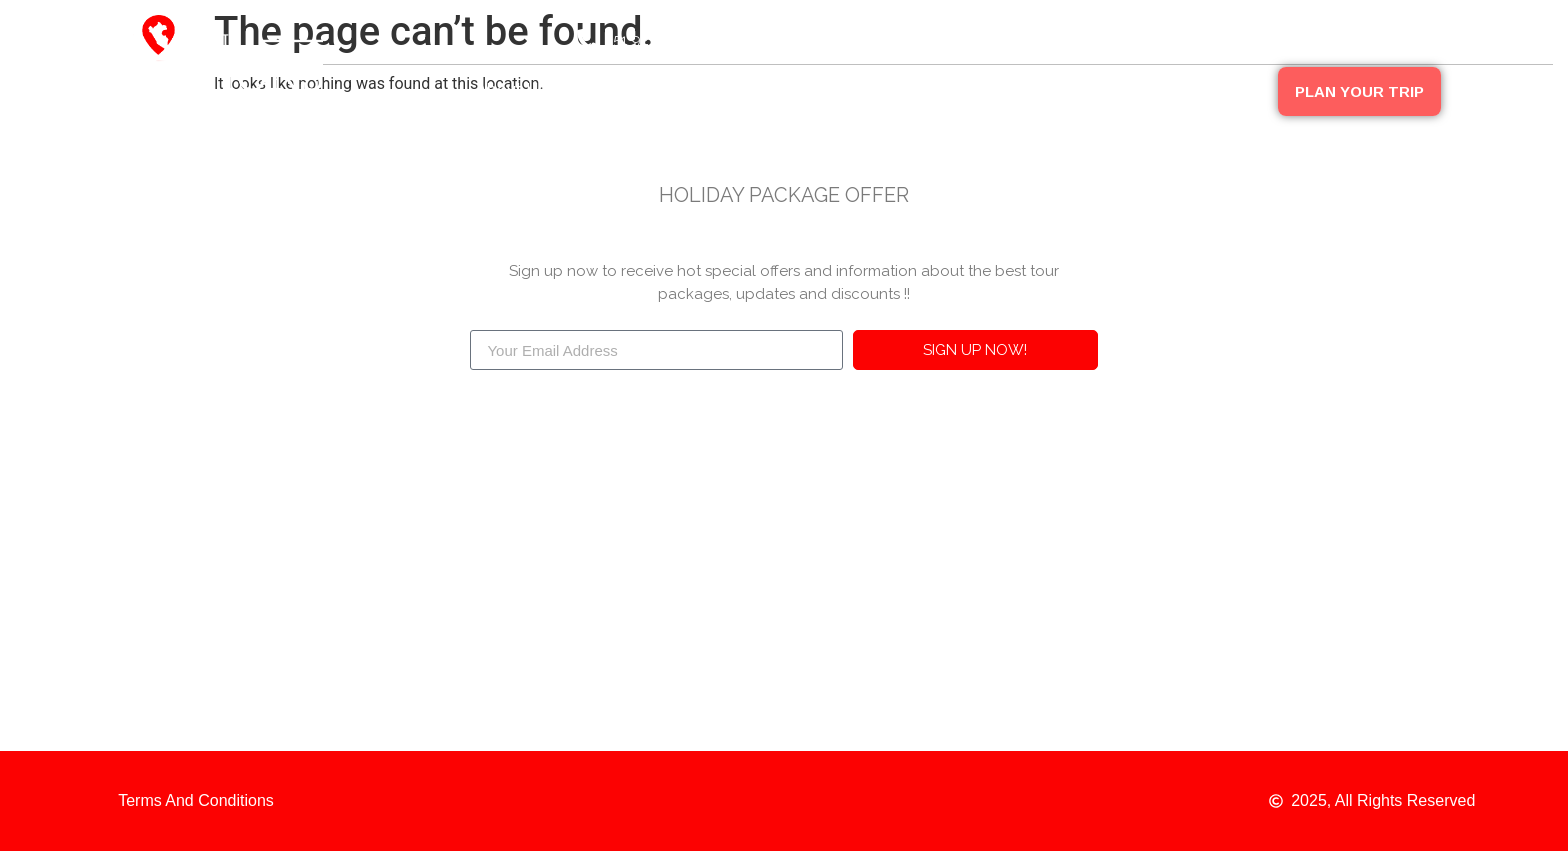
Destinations (632, 89)
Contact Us (1216, 89)
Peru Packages (930, 89)
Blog (1044, 89)
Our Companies (776, 89)
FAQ (1118, 89)
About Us (511, 89)
